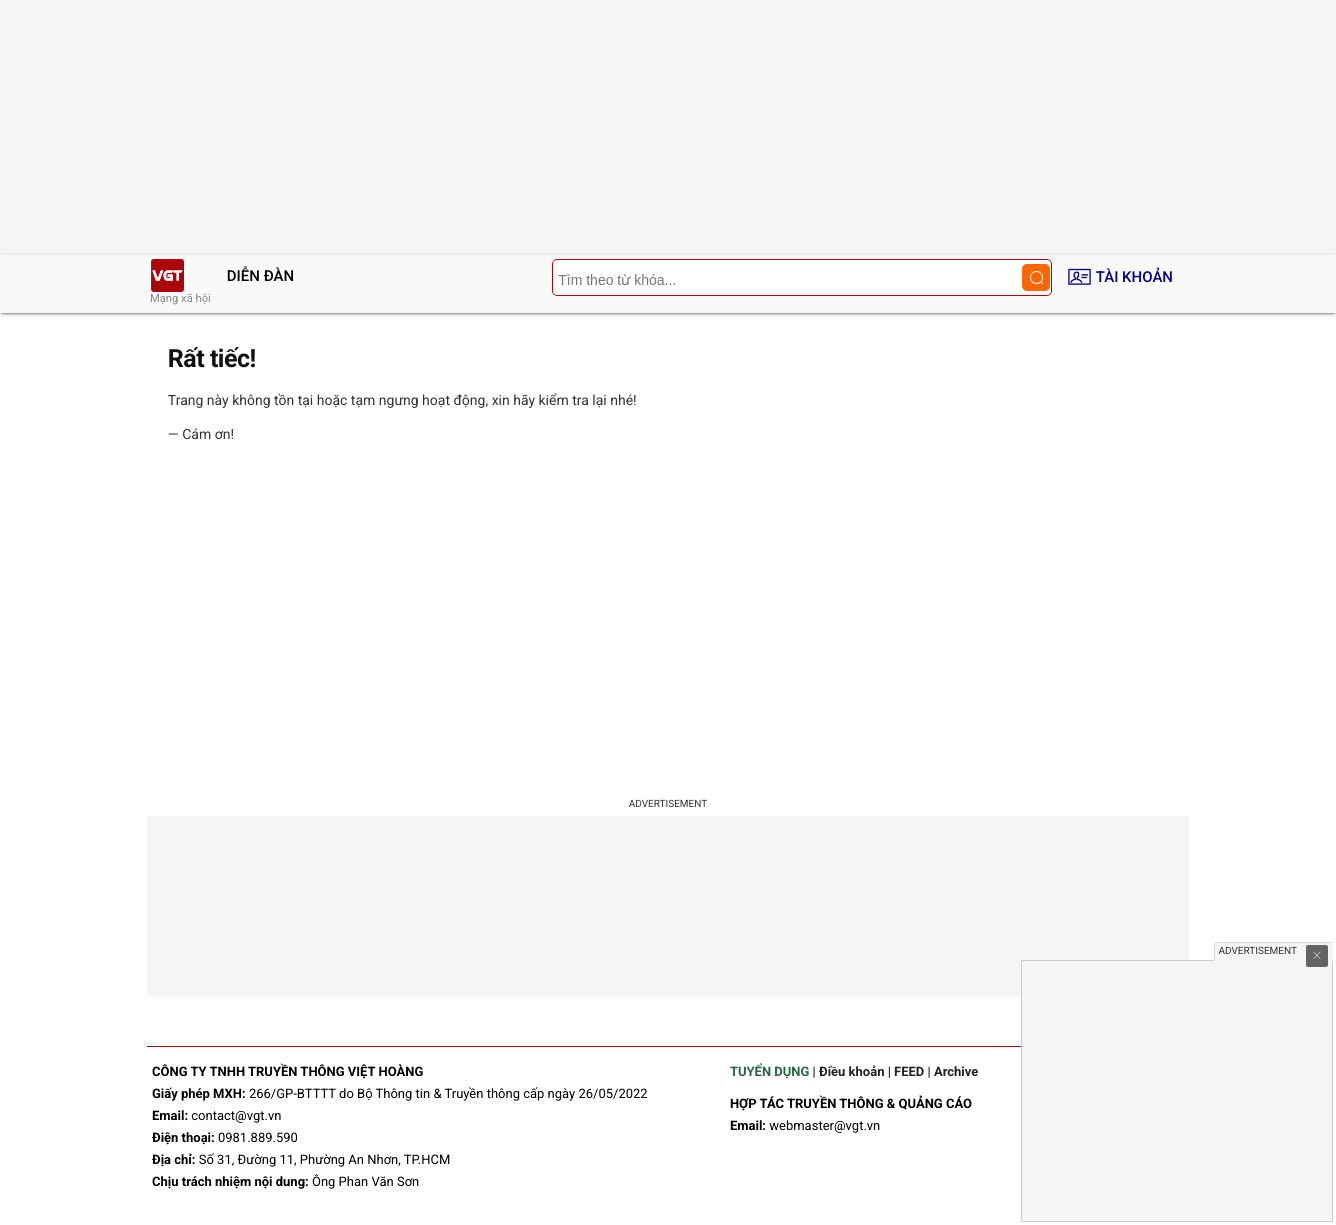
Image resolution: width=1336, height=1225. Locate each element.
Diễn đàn (260, 276)
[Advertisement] (668, 624)
